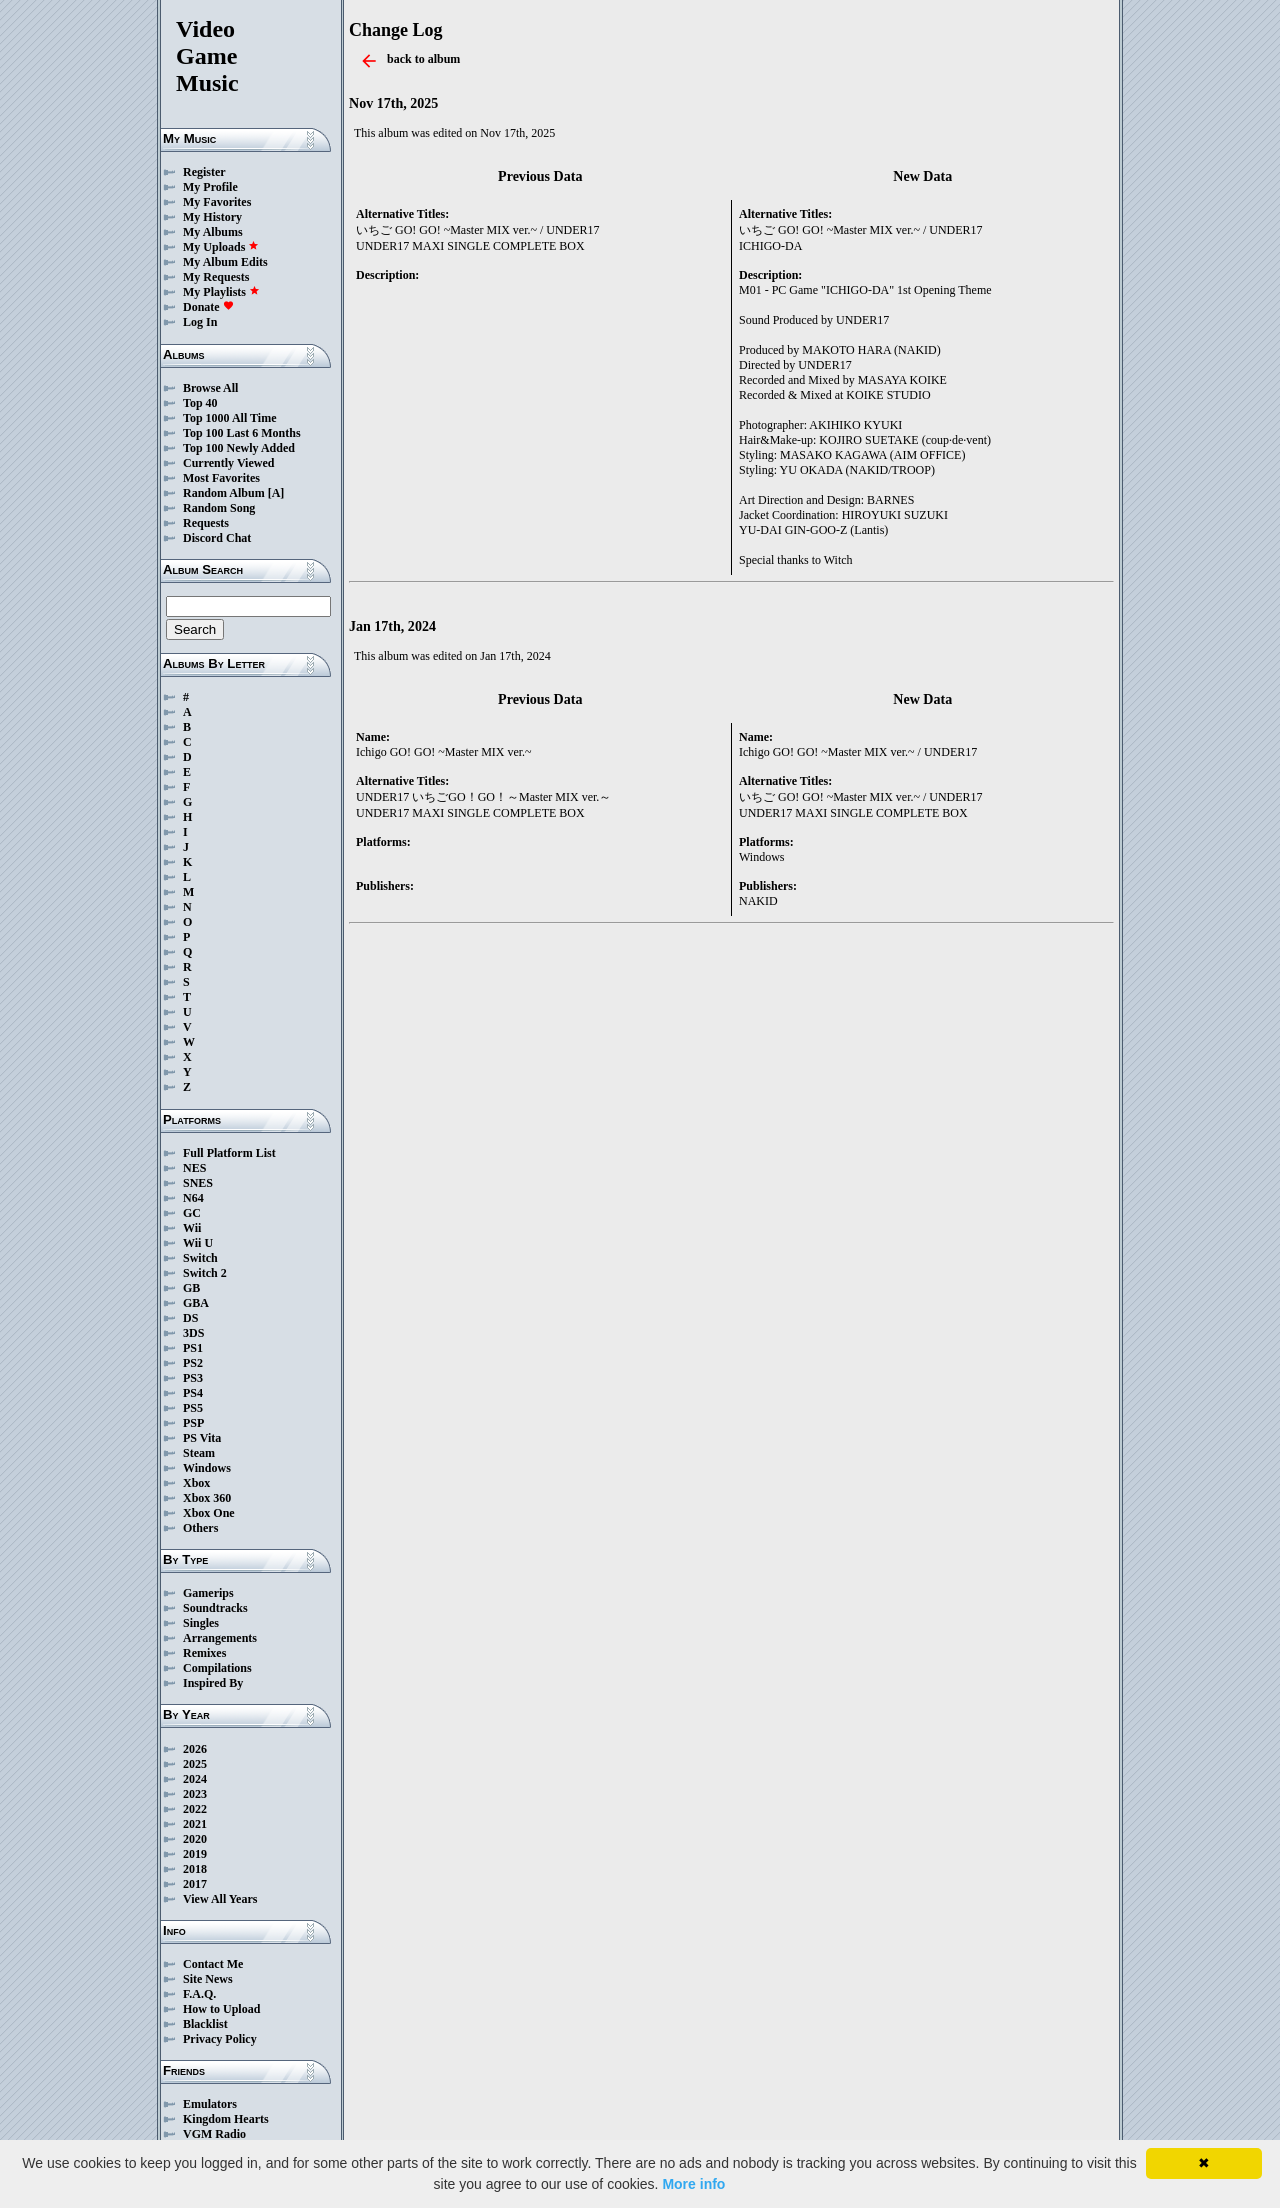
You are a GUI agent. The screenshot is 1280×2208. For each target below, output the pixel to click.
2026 (195, 1749)
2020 (195, 1839)
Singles (201, 1623)
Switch (200, 1258)
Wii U (198, 1243)
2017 (195, 1884)
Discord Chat (217, 538)
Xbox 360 (207, 1498)
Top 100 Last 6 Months (242, 433)
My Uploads (221, 247)
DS (190, 1318)
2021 (195, 1824)
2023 (195, 1794)
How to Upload (221, 2009)
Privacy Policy (220, 2039)
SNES (198, 1183)
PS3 (193, 1378)
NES (194, 1168)
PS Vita (202, 1438)
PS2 (193, 1363)
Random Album (224, 493)
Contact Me (213, 1964)
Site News (208, 1979)
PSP (193, 1423)
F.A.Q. (199, 1994)
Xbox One (209, 1513)
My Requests (216, 277)
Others (200, 1528)
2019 (195, 1854)
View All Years (220, 1899)
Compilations (217, 1668)
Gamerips (208, 1593)
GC (192, 1213)
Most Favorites (221, 478)
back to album (423, 59)
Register (204, 172)
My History (212, 217)
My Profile (210, 187)
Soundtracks (215, 1608)
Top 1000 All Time (229, 418)
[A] (276, 493)
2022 (195, 1809)
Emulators (210, 2104)
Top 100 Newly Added (239, 448)
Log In (200, 322)
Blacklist (205, 2024)
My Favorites (217, 202)
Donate (208, 307)
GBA (196, 1303)
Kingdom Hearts (226, 2119)
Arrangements (220, 1638)
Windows (207, 1468)
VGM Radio (214, 2134)
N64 (193, 1198)
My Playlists (221, 292)
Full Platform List (229, 1153)
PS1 (193, 1348)
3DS (193, 1333)
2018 (195, 1869)
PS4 (193, 1393)
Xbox (196, 1483)
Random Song (219, 508)
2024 (195, 1779)
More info (693, 2184)
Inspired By (213, 1683)
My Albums (213, 232)
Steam (199, 1453)
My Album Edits (225, 262)
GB (191, 1288)
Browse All (210, 388)
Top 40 (200, 403)
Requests (206, 523)
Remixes (204, 1653)
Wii (192, 1228)
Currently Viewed (228, 463)
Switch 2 (205, 1273)
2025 (195, 1764)
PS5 (193, 1408)
